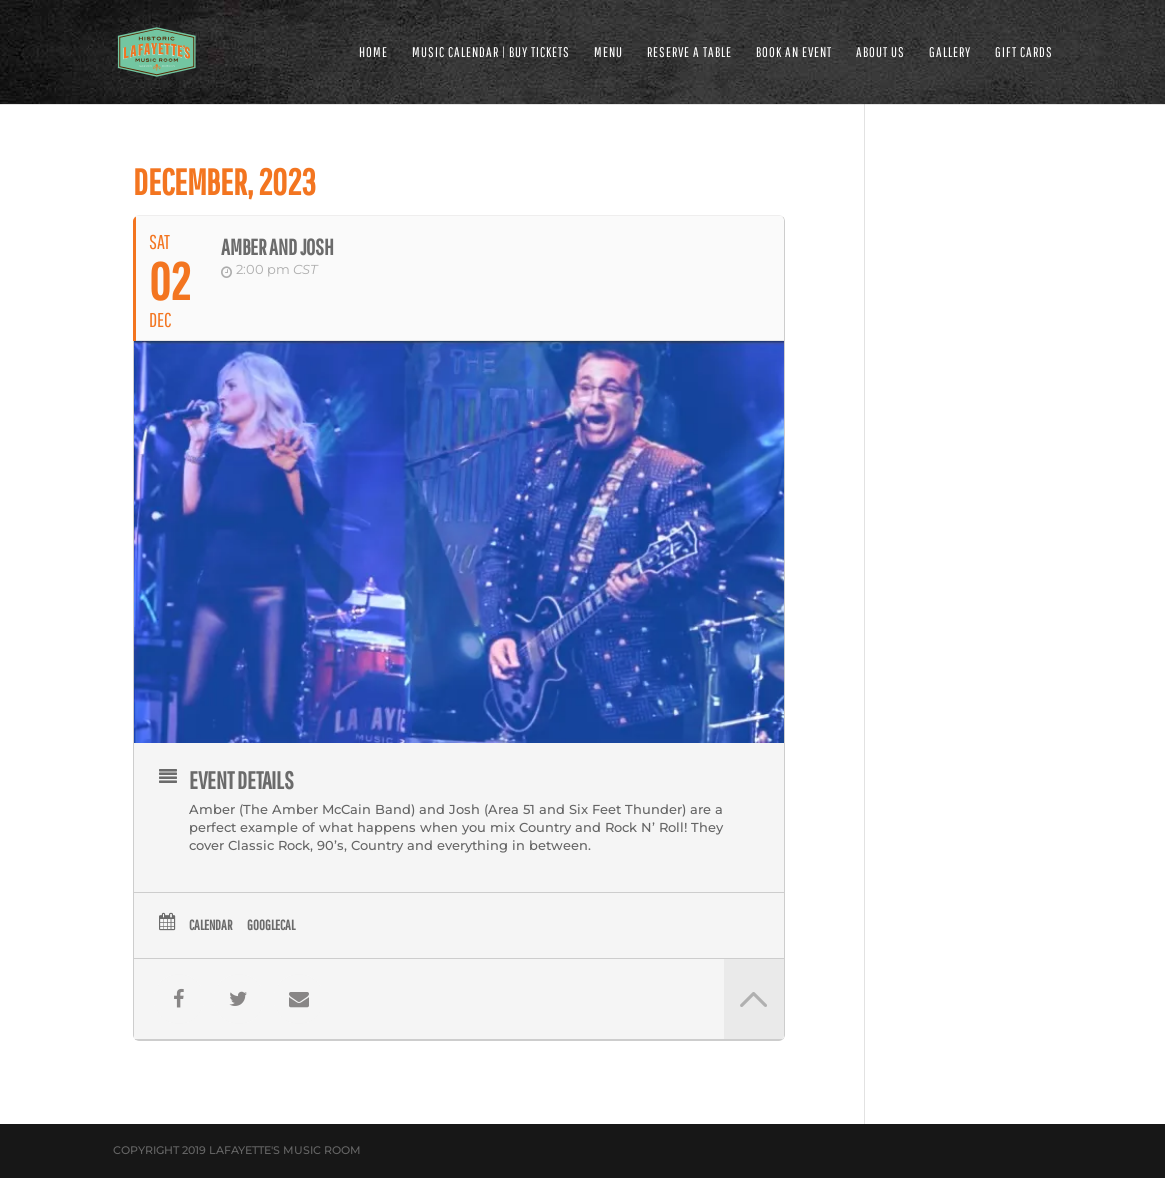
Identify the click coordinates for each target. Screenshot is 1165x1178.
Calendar (210, 925)
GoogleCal (271, 925)
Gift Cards (1024, 52)
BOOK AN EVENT (794, 52)
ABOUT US (880, 52)
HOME (373, 52)
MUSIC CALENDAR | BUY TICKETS (491, 52)
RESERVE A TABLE (689, 52)
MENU (608, 52)
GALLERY (950, 52)
